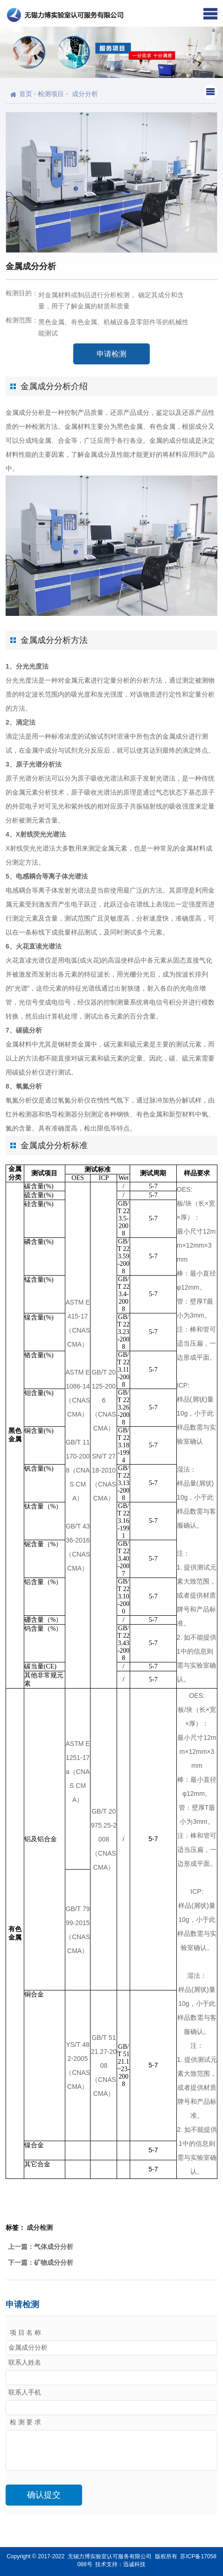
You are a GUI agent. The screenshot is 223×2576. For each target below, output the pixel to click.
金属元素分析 (31, 792)
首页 (25, 94)
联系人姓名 (24, 2362)
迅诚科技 (134, 2564)
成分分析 (85, 94)
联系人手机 (24, 2392)
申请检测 (111, 354)
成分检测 (40, 2227)
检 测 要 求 (25, 2422)
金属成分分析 (25, 412)
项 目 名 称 (25, 2332)
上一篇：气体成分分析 (40, 2246)
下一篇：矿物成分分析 (40, 2262)
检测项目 (51, 94)
